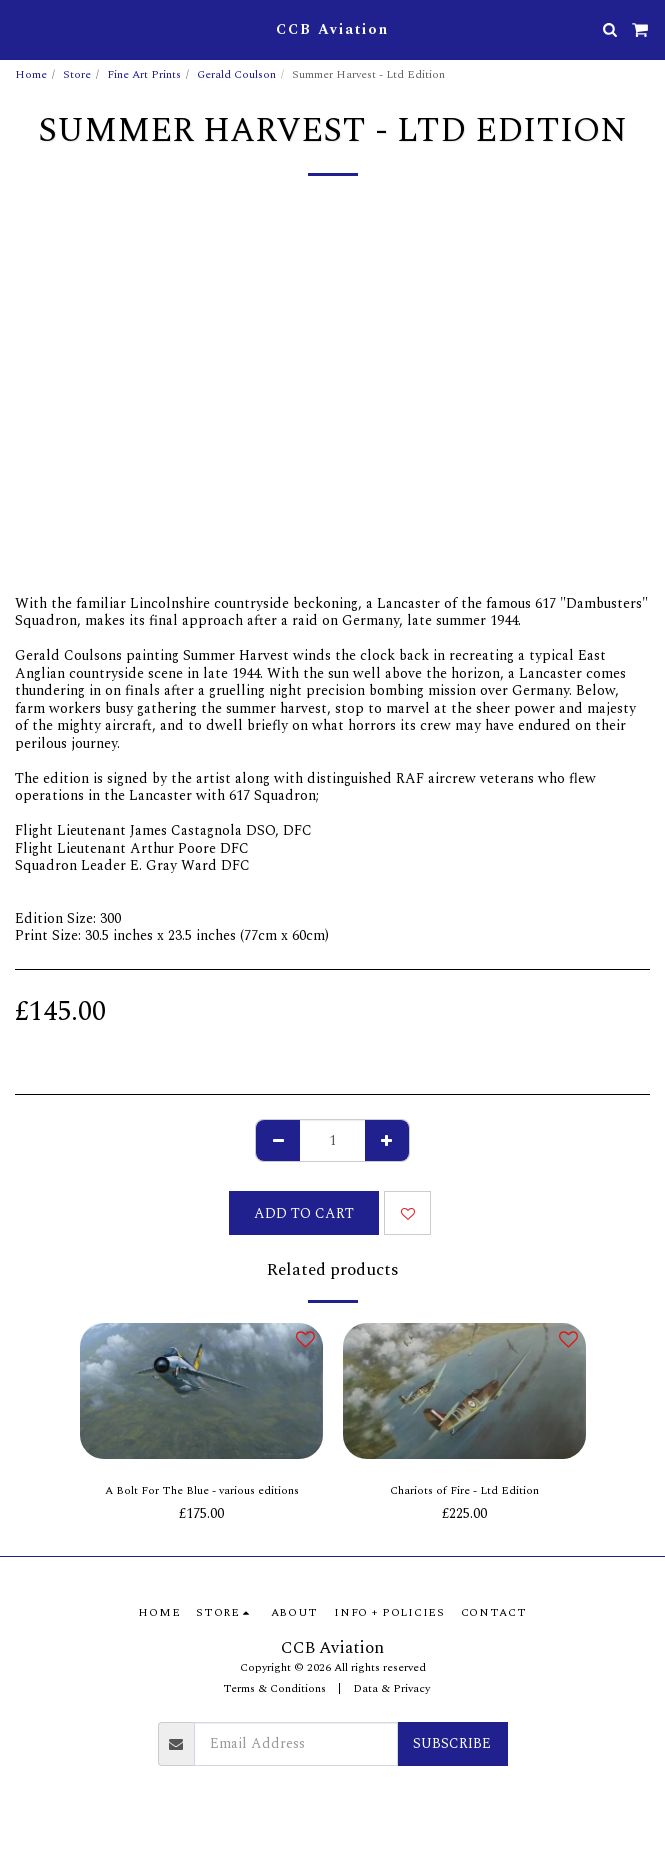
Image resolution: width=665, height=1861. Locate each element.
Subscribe (452, 1743)
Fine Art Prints (144, 74)
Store (77, 74)
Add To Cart (304, 1213)
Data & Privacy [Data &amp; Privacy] (391, 1688)
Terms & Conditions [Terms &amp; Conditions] (274, 1688)
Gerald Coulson (236, 74)
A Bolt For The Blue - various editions (202, 1491)
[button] (22, 29)
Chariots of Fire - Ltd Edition (464, 1491)
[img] (201, 1391)
